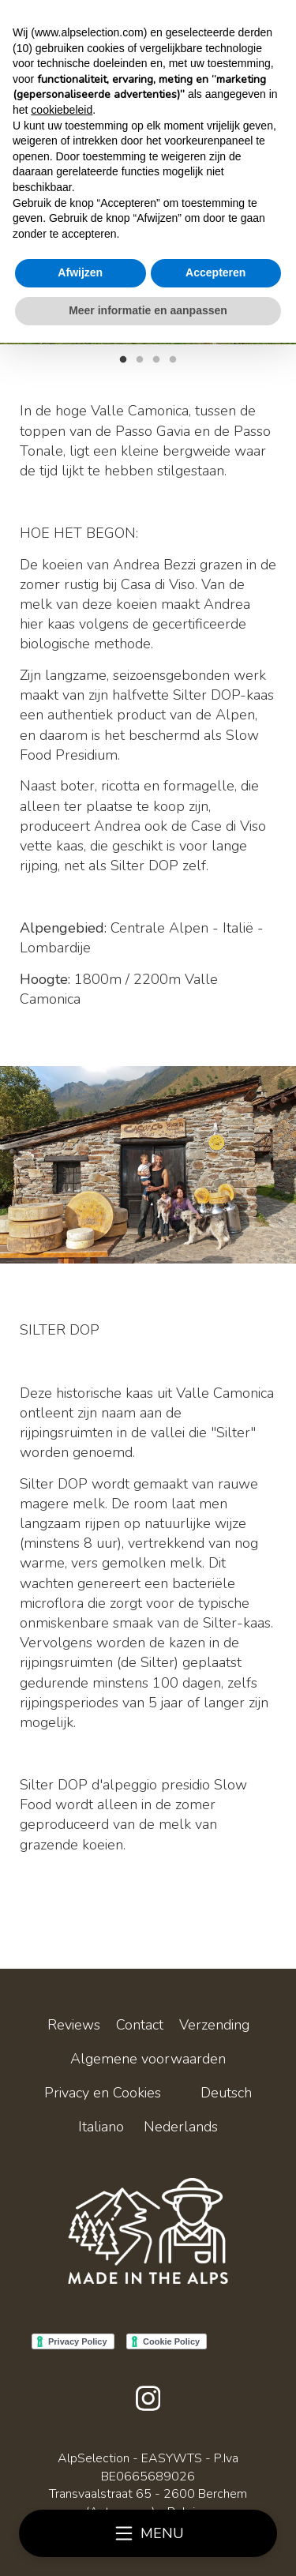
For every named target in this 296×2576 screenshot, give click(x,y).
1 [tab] (123, 357)
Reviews (73, 2024)
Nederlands (181, 2126)
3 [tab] (156, 357)
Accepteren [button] (215, 272)
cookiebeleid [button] (61, 109)
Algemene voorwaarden (148, 2058)
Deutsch (226, 2092)
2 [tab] (139, 357)
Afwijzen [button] (80, 272)
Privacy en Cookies (102, 2092)
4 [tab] (172, 357)
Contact (139, 2024)
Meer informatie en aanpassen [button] (148, 310)
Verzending (214, 2024)
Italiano (101, 2126)
